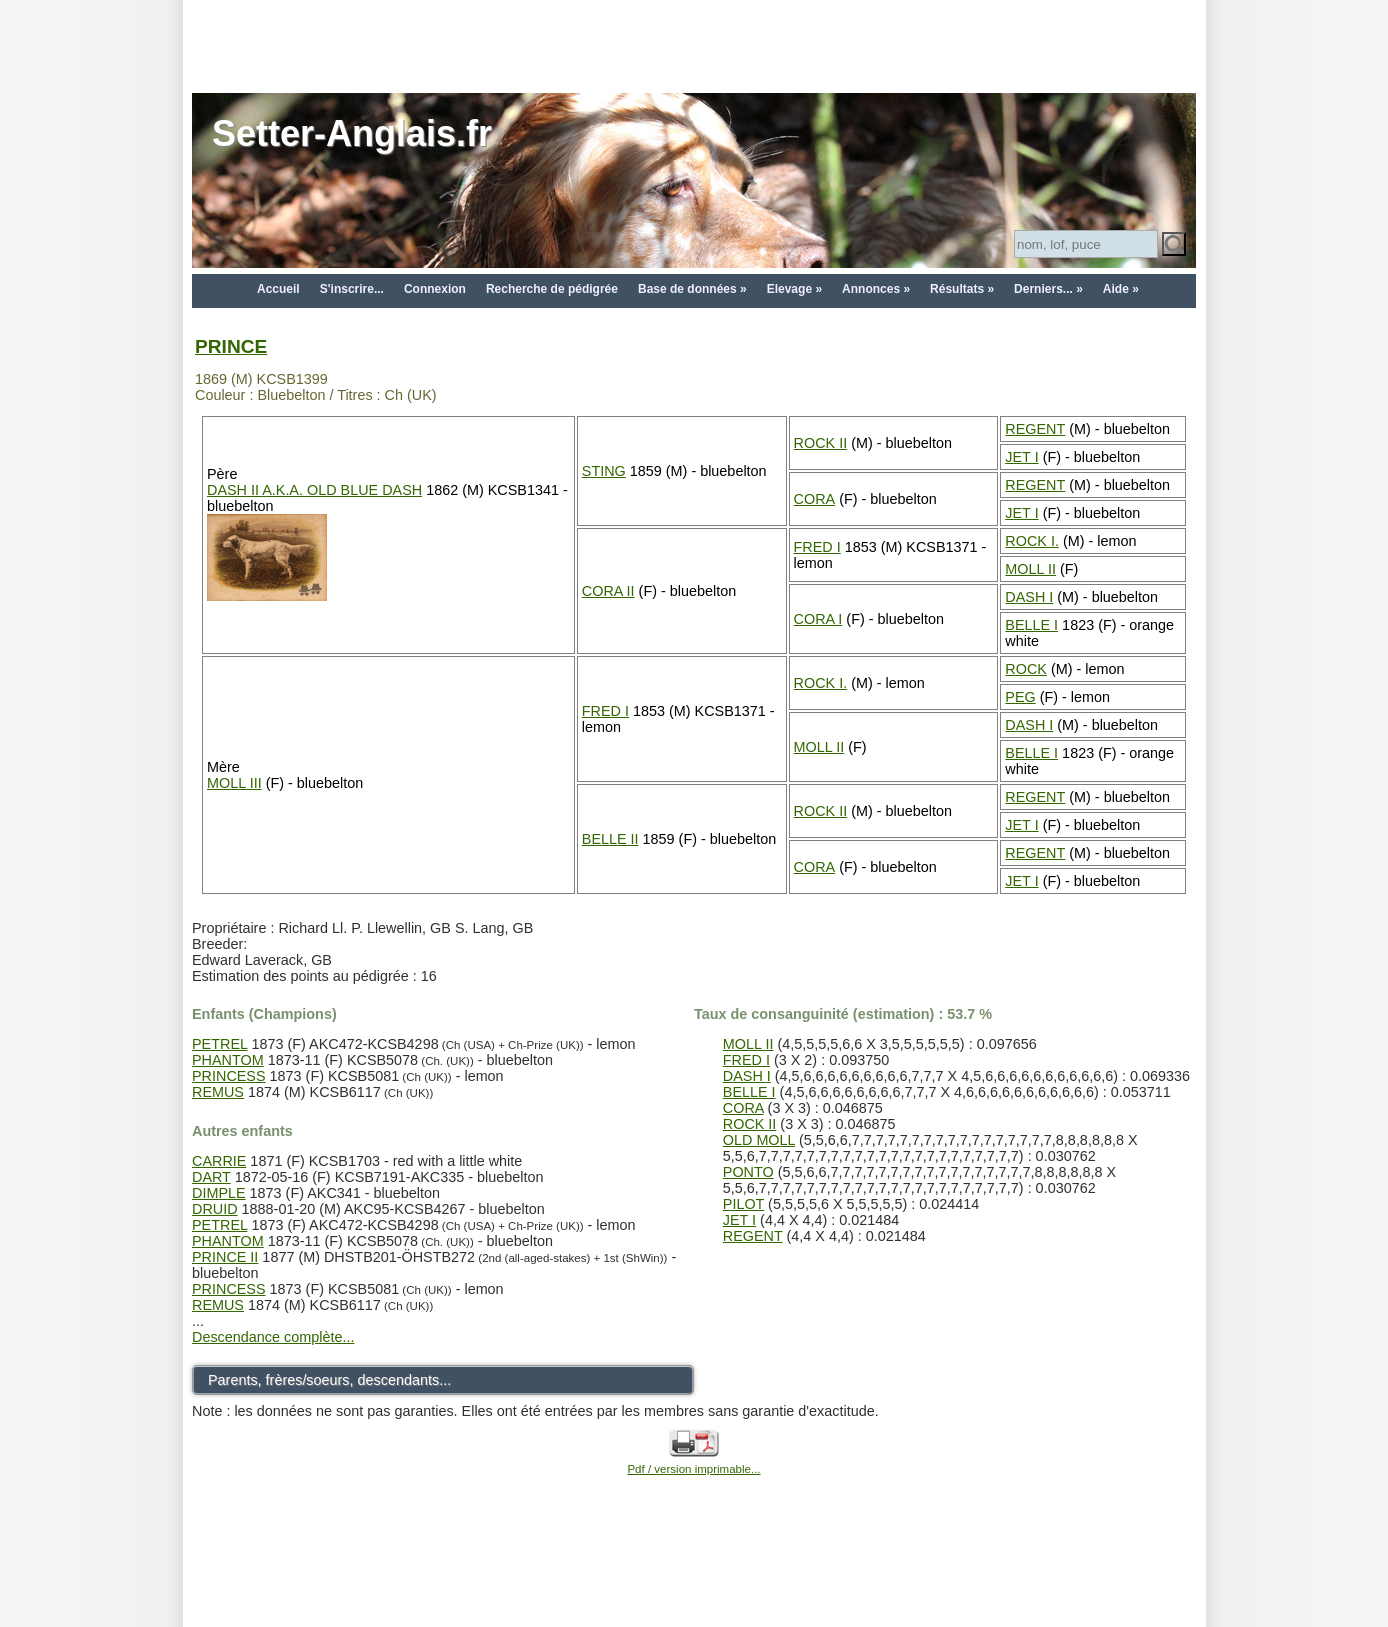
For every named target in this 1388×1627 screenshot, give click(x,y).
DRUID (215, 1209)
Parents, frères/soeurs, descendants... (329, 1380)
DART (211, 1177)
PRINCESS (229, 1076)
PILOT (743, 1204)
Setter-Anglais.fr (352, 133)
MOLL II (1030, 569)
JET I (1021, 457)
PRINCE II (225, 1257)
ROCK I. (1032, 541)
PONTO (748, 1172)
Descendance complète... (273, 1337)
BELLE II (610, 839)
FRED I (817, 547)
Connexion (435, 289)
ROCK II (821, 443)
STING (604, 471)
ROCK (1026, 669)
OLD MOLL (759, 1140)
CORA (815, 499)
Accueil (278, 289)
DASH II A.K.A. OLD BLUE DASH (314, 490)
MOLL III (234, 783)
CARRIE (219, 1161)
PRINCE (231, 346)
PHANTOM (228, 1060)
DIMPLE (219, 1193)
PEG (1020, 697)
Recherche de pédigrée (552, 289)
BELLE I (1031, 625)
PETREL (219, 1044)
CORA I (818, 619)
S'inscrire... (352, 289)
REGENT (1035, 429)
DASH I (1029, 597)
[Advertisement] (694, 45)
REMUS (218, 1092)
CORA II (608, 591)
